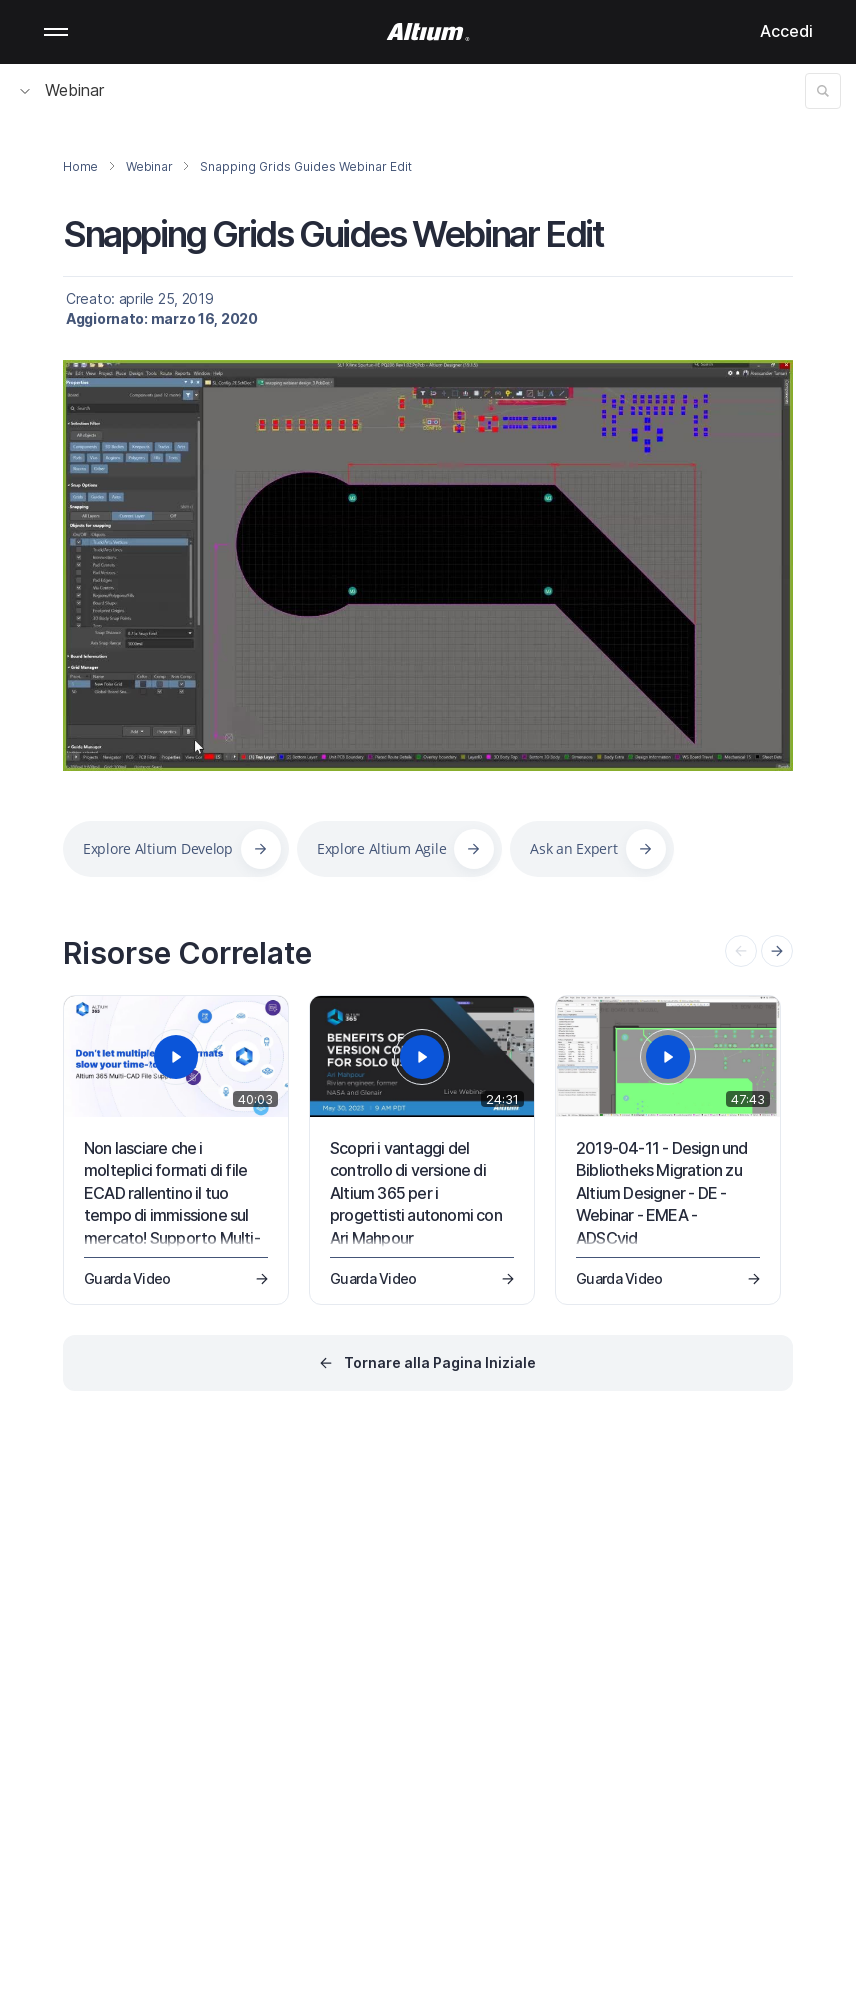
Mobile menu (56, 32)
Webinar (62, 90)
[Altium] (428, 32)
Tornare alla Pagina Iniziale (440, 1362)
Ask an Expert (573, 848)
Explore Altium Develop (158, 848)
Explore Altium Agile (381, 848)
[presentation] (777, 951)
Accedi (786, 31)
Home (80, 166)
